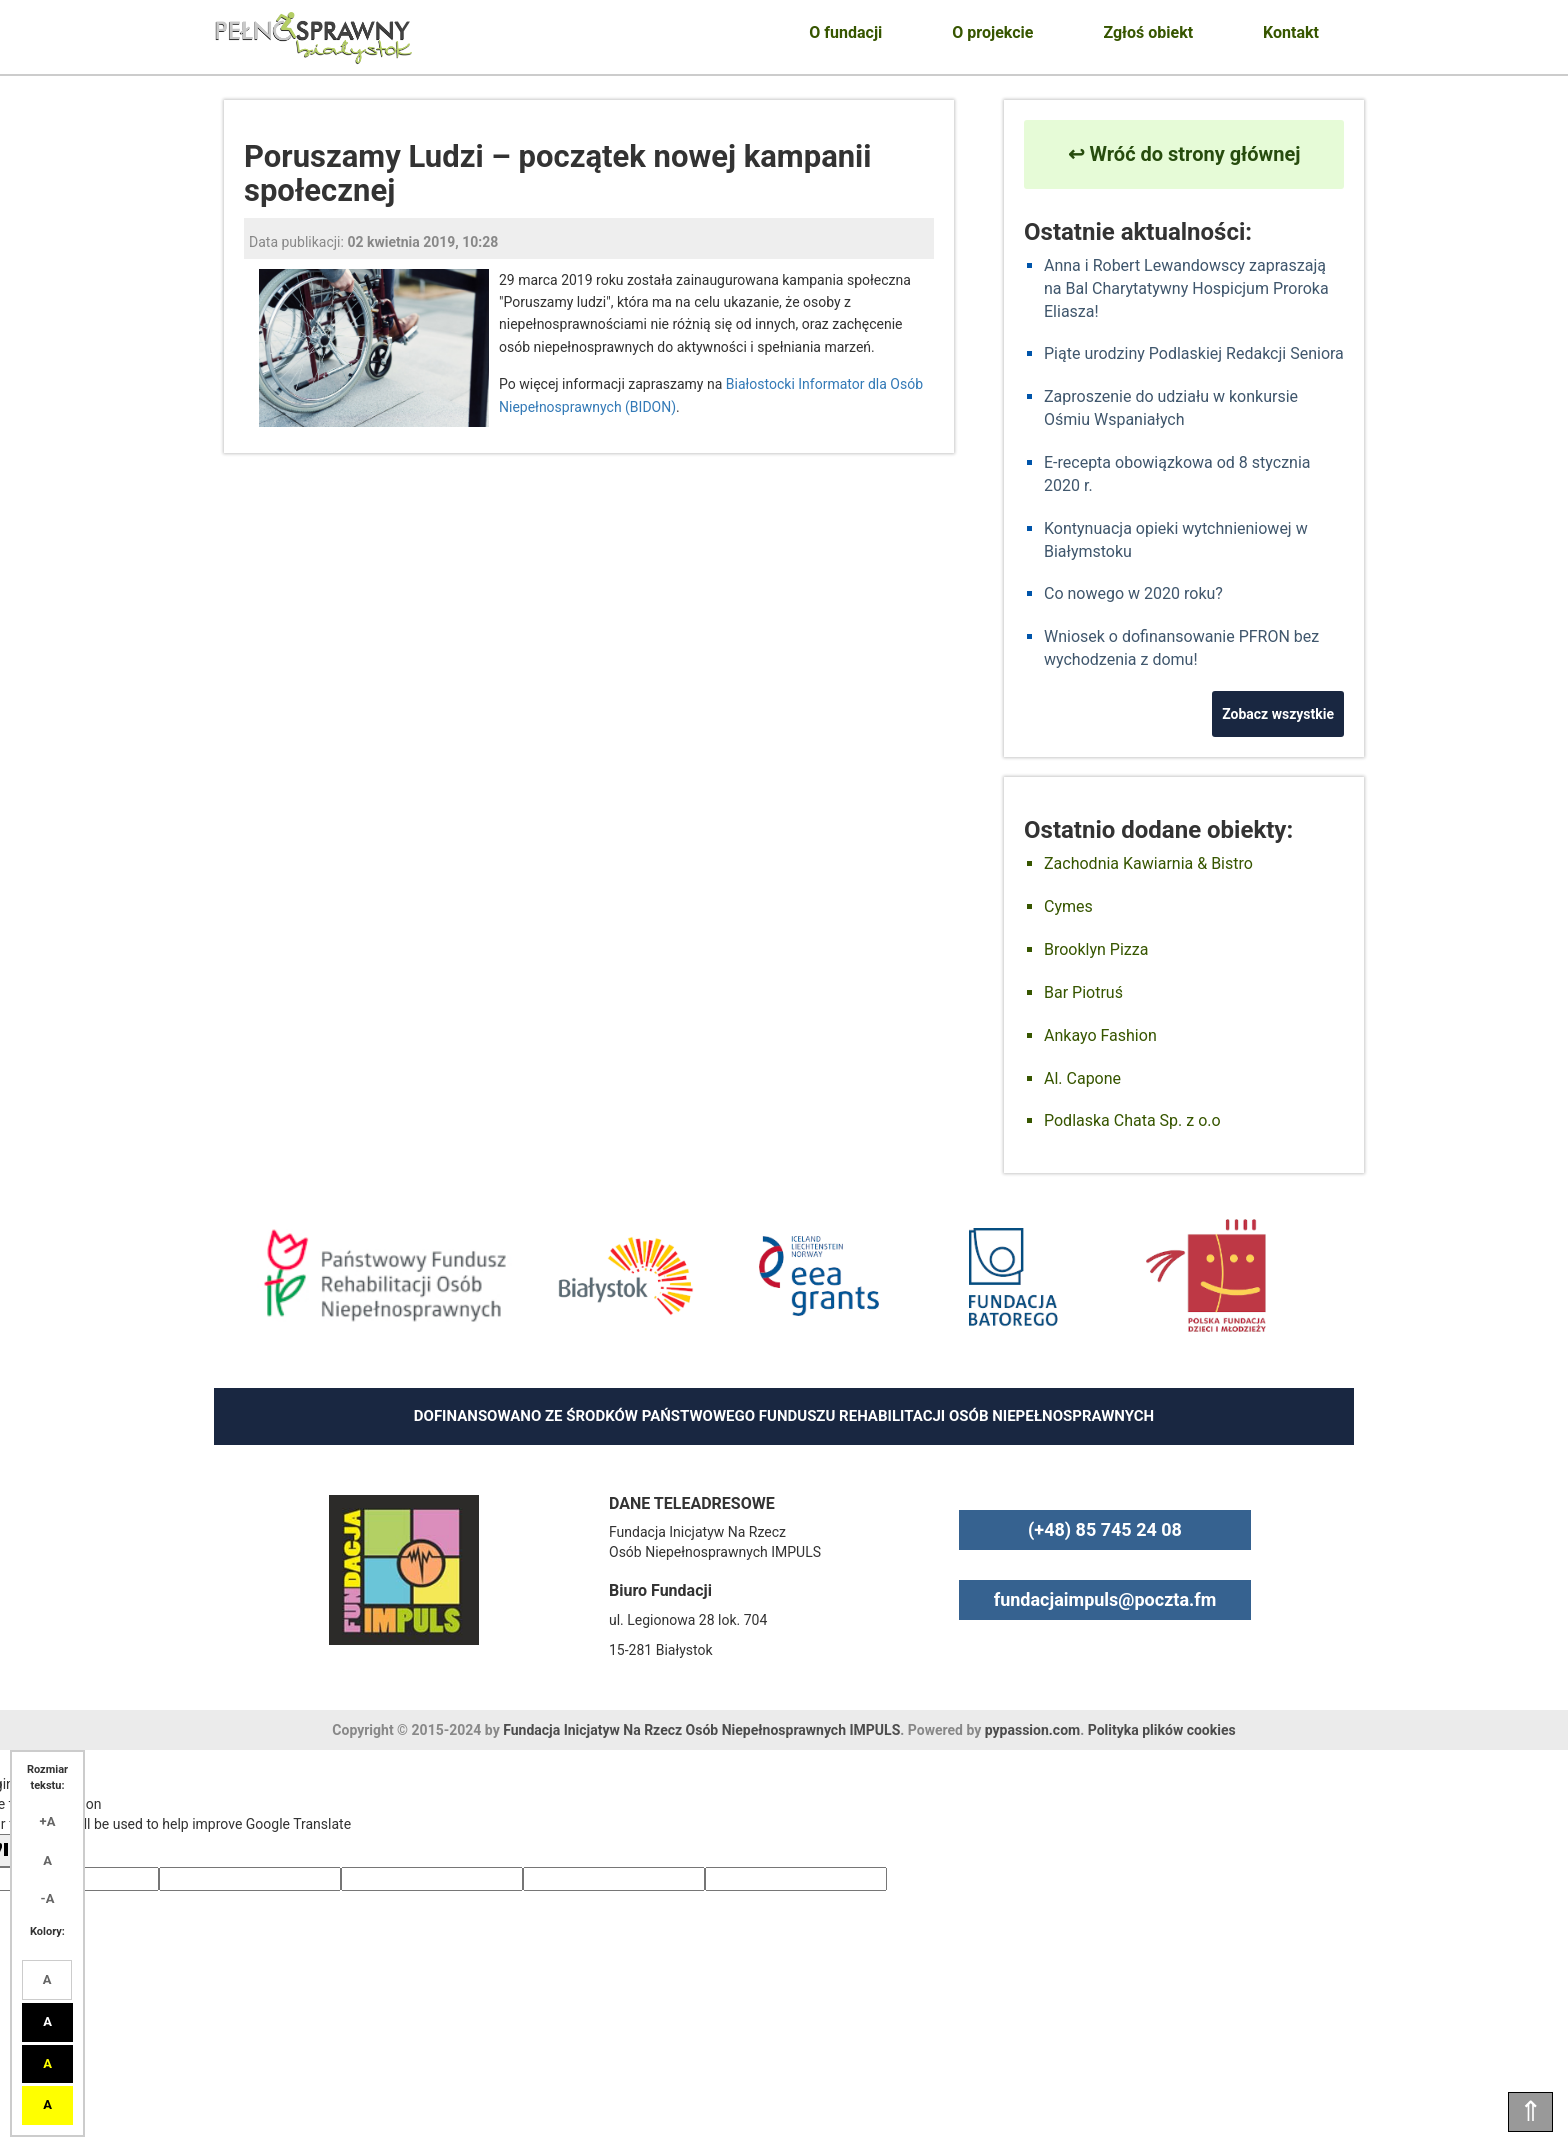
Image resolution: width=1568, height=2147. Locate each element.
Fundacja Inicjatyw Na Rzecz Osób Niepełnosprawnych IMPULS (701, 1730)
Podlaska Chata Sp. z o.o (1132, 1120)
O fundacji (845, 32)
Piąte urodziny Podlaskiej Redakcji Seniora (1194, 353)
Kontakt (1291, 32)
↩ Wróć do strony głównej (1184, 154)
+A (48, 1821)
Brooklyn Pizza (1096, 949)
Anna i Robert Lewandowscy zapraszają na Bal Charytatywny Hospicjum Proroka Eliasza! (1186, 288)
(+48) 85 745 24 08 (1105, 1529)
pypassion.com (1032, 1730)
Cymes (1068, 906)
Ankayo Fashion (1100, 1035)
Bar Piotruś (1083, 992)
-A (48, 1898)
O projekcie (992, 32)
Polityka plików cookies (1162, 1730)
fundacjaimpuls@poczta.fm (1105, 1599)
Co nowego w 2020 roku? (1133, 593)
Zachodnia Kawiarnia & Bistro (1148, 863)
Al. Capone (1082, 1078)
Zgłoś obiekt (1148, 32)
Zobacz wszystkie (1278, 714)
